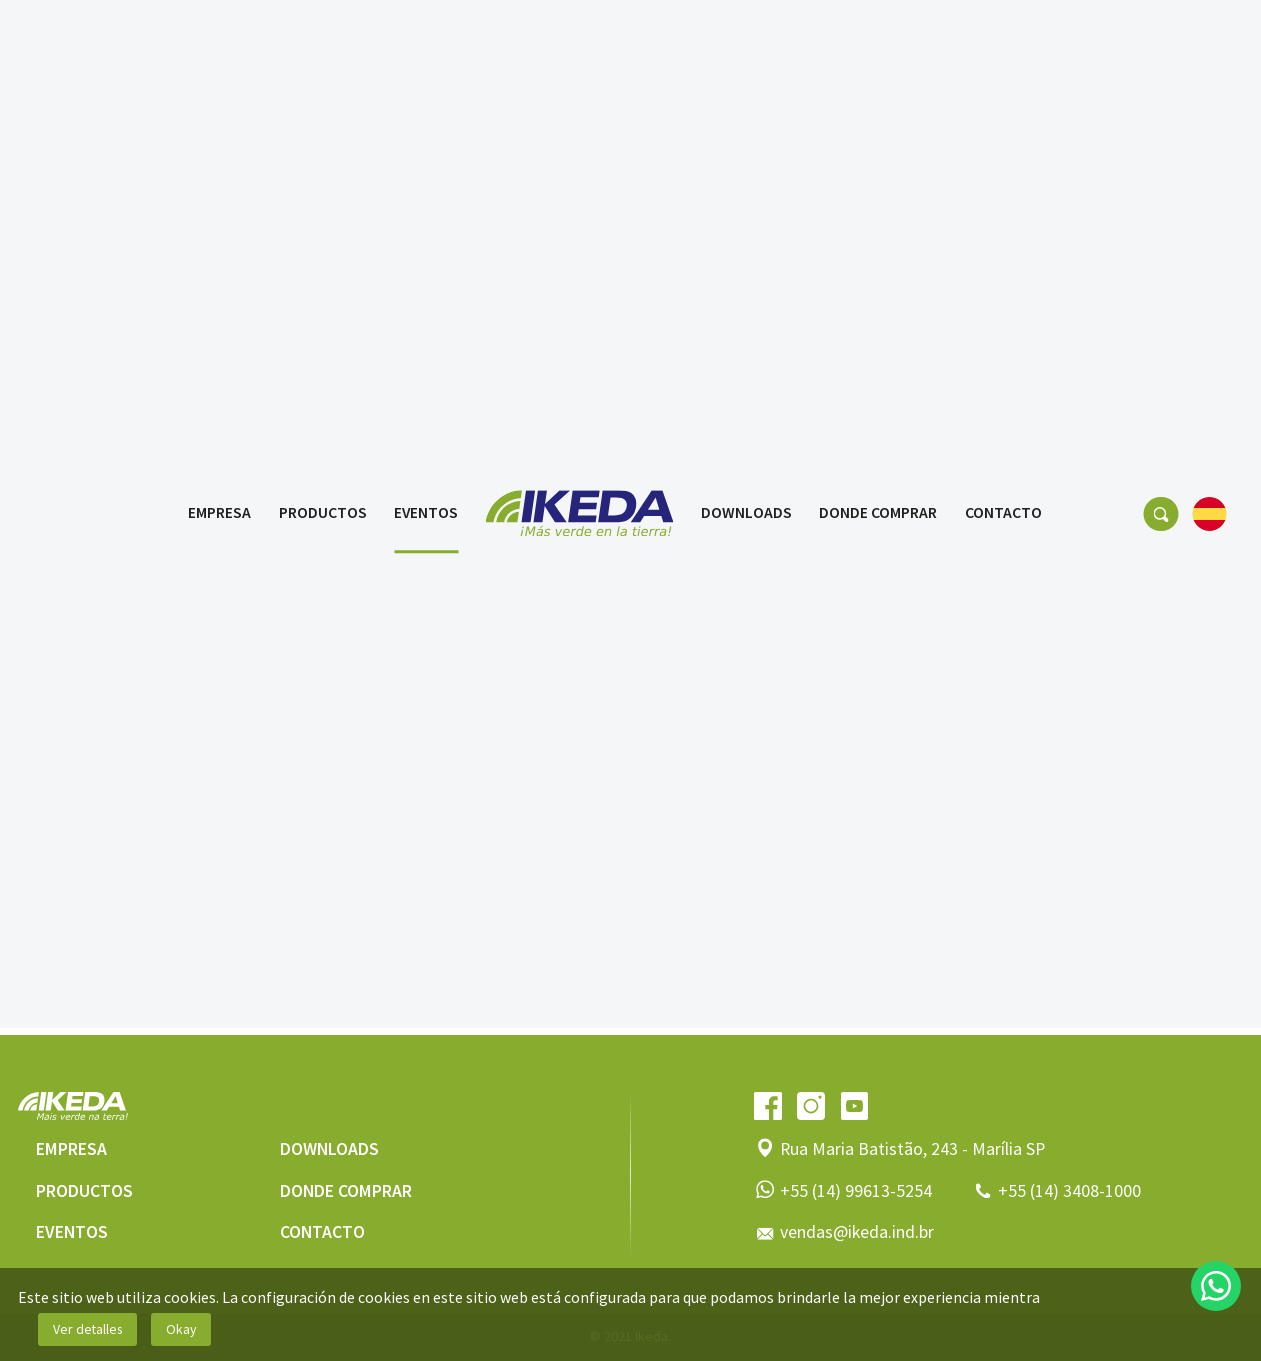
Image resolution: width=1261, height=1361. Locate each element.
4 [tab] (681, 769)
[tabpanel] (630, 486)
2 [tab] (620, 769)
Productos (323, 38)
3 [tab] (650, 769)
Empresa (219, 38)
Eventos (426, 38)
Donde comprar (878, 38)
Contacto (1003, 38)
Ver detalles (87, 1329)
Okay (181, 1329)
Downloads (746, 38)
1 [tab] (589, 769)
